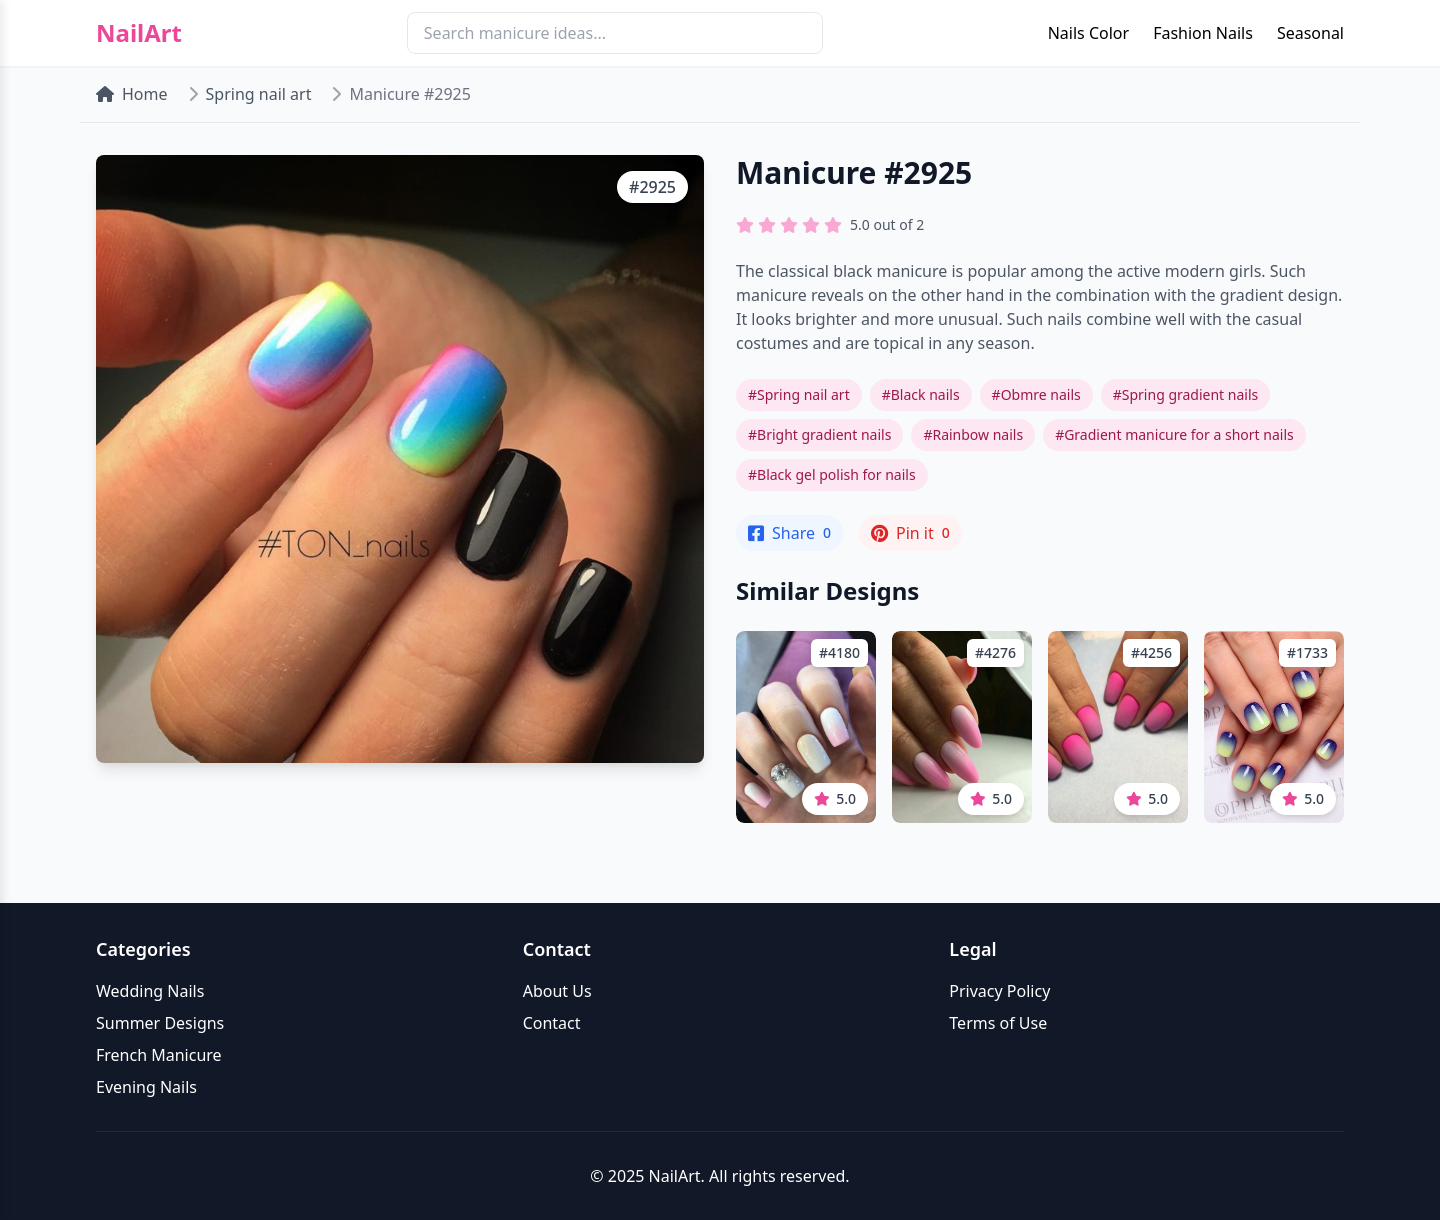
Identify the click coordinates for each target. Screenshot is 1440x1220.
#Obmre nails (1036, 394)
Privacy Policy (999, 991)
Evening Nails (146, 1087)
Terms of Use (998, 1023)
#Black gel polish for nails (832, 474)
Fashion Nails (1203, 33)
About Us (557, 991)
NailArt (139, 33)
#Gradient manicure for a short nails (1174, 434)
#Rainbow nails (973, 434)
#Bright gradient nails (819, 434)
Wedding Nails (150, 991)
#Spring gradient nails (1186, 394)
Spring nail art (259, 94)
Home (132, 94)
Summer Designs (160, 1023)
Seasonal (1310, 33)
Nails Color (1088, 33)
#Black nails (921, 394)
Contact (552, 1023)
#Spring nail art (799, 394)
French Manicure (159, 1055)
